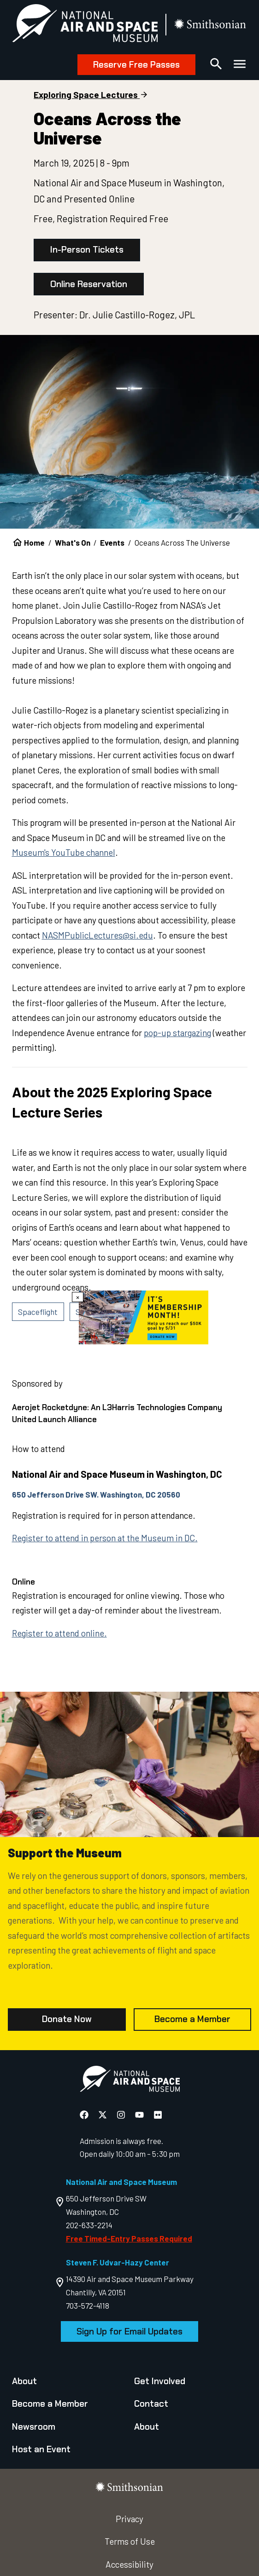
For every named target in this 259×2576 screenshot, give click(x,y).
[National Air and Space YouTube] (140, 2114)
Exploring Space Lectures (86, 94)
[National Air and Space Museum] (85, 25)
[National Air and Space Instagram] (122, 2114)
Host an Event (41, 2449)
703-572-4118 (87, 2305)
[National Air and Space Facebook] (85, 2114)
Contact (151, 2403)
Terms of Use (130, 2541)
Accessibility (129, 2564)
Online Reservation (88, 284)
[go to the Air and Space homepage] (130, 2081)
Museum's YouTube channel (63, 852)
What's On (72, 542)
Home (34, 542)
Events (112, 542)
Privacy (129, 2518)
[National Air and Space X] (103, 2114)
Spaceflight (38, 1311)
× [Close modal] (77, 1297)
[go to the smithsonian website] (210, 25)
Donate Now (67, 2019)
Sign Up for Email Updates (129, 2331)
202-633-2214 (89, 2225)
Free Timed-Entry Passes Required (129, 2238)
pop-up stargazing (177, 1032)
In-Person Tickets (87, 249)
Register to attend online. (59, 1633)
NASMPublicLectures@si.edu (97, 935)
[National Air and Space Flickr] (157, 2114)
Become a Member (192, 2019)
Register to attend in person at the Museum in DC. (105, 1538)
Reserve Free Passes (136, 64)
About (24, 2381)
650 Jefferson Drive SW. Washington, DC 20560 (96, 1494)
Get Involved (159, 2381)
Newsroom (33, 2426)
